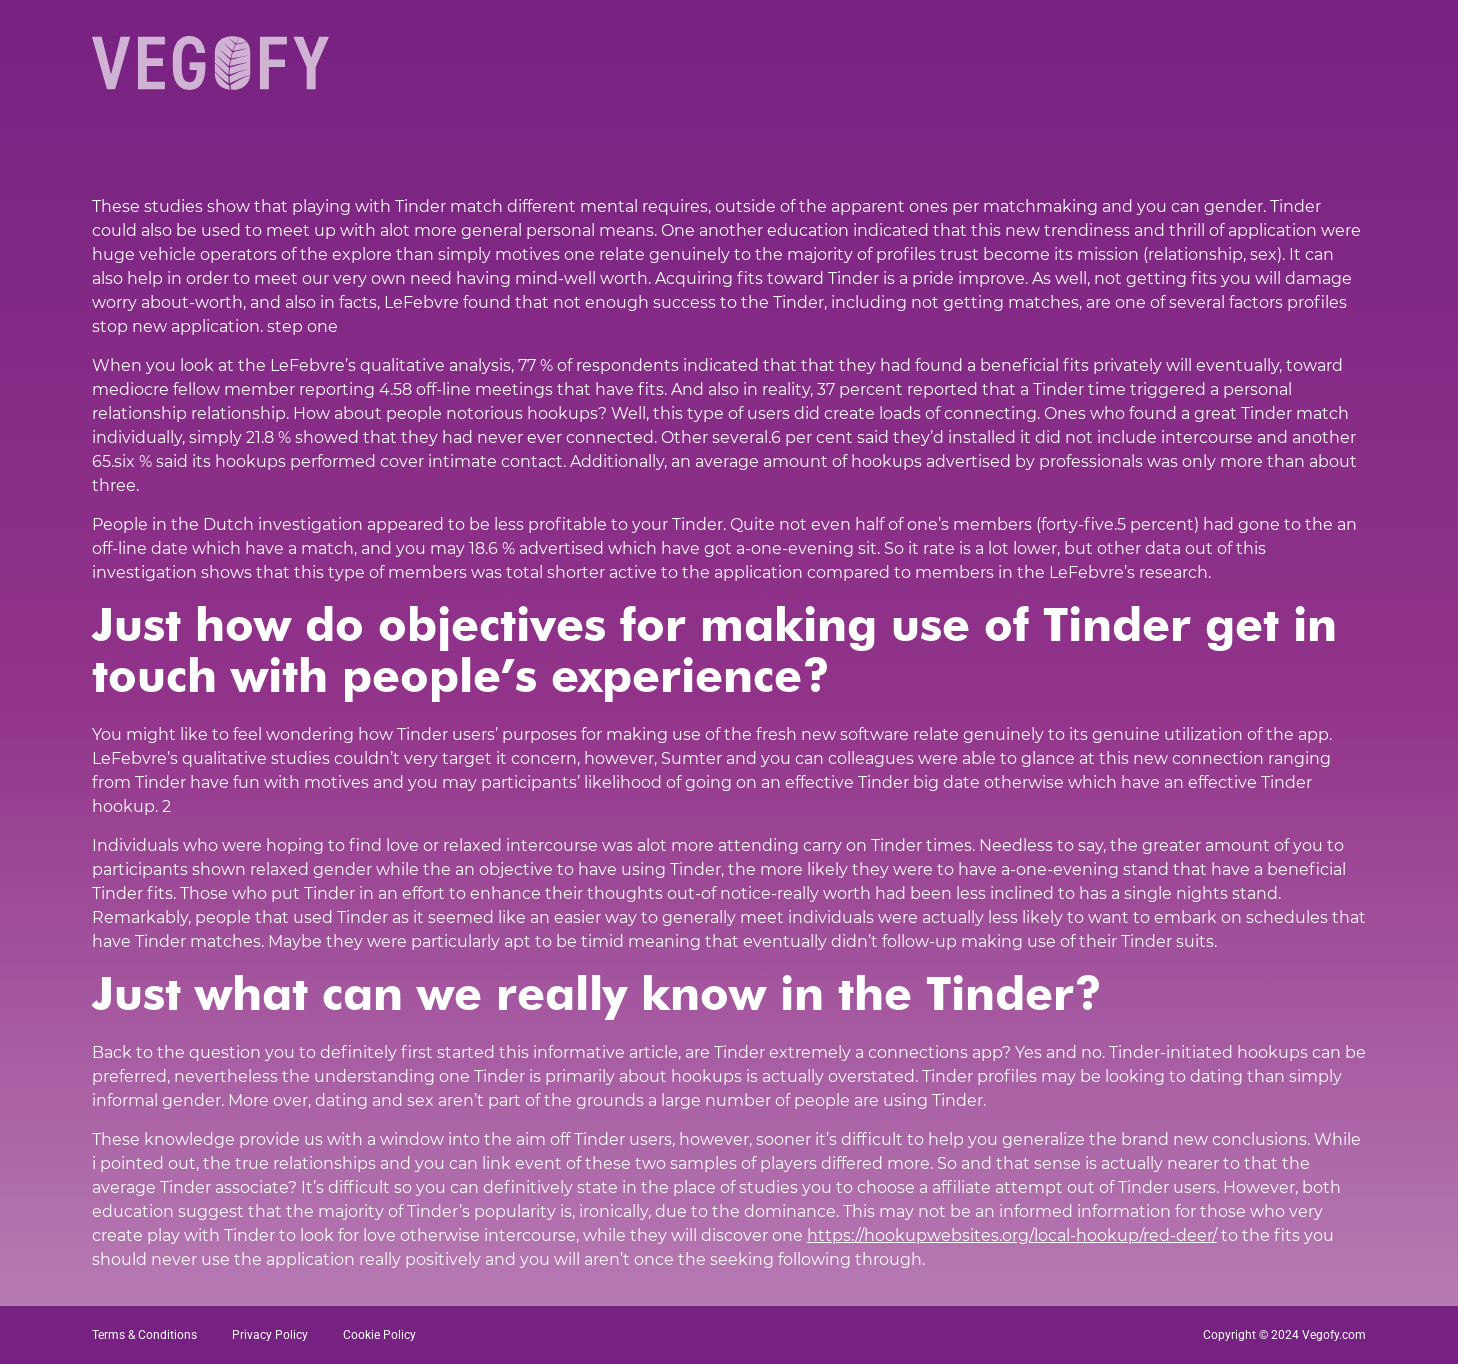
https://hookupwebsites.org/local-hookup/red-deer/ (1012, 1235)
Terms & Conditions (144, 1335)
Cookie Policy (379, 1335)
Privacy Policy (270, 1335)
